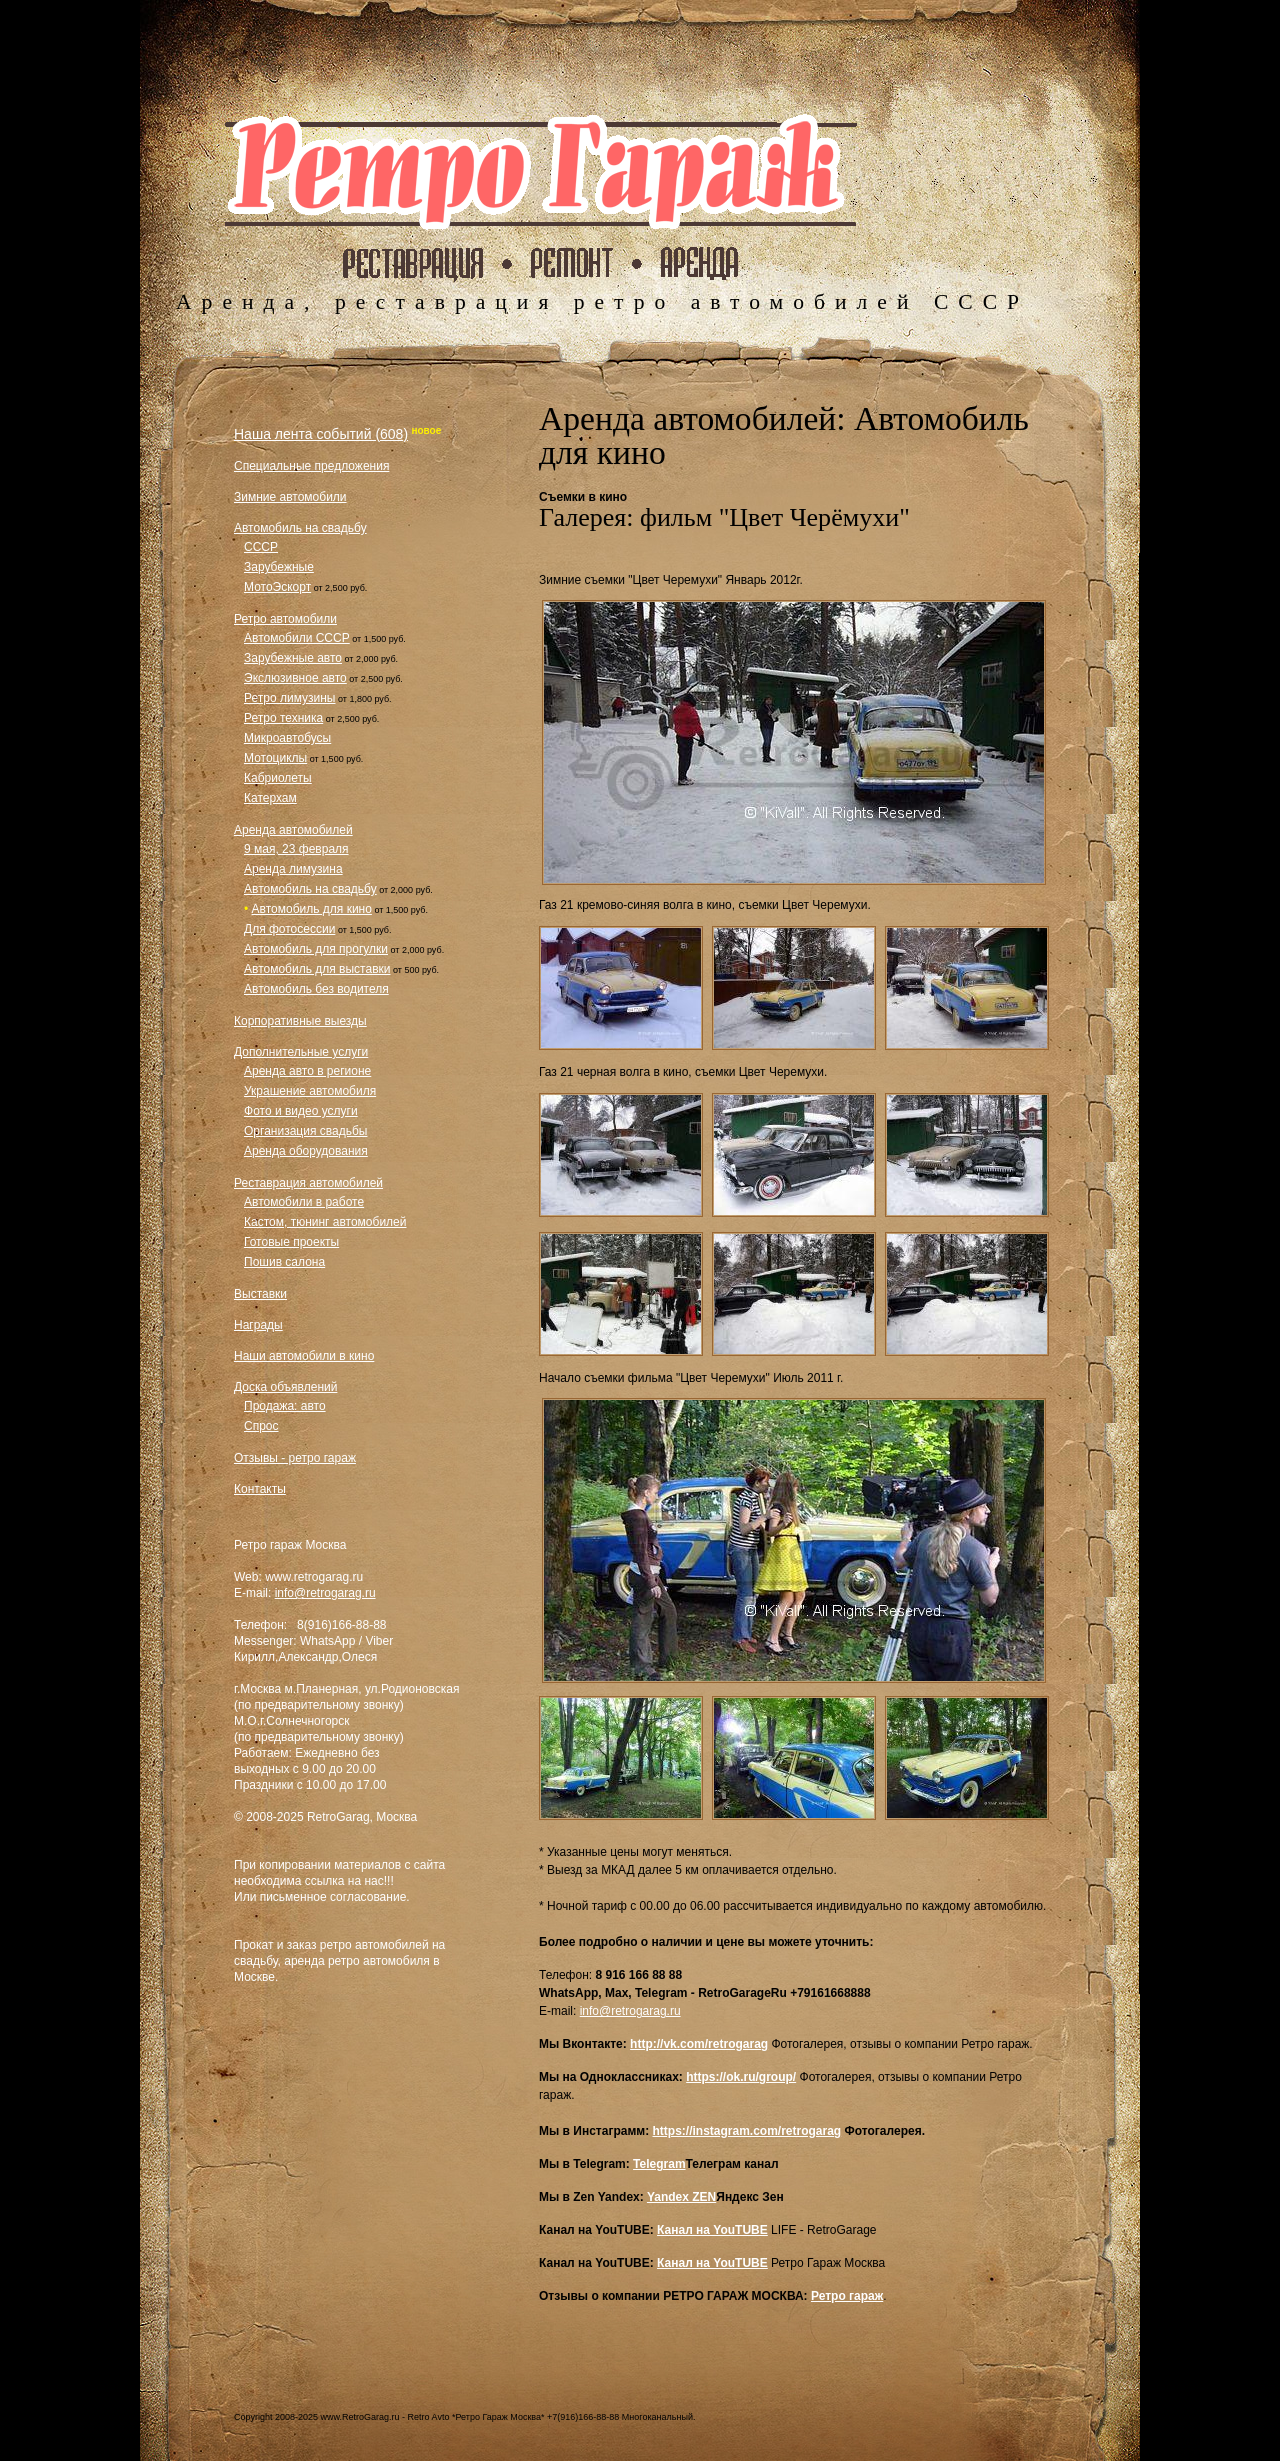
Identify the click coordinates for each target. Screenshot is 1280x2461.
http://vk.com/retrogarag (699, 2044)
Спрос (261, 1426)
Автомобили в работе (304, 1202)
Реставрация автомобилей (308, 1183)
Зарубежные (279, 567)
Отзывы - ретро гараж (295, 1458)
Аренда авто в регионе (307, 1071)
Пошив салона (284, 1262)
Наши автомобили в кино (304, 1356)
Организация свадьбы (305, 1131)
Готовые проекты (291, 1242)
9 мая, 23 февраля (296, 849)
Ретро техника (283, 718)
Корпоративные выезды (300, 1021)
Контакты (260, 1489)
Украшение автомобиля (310, 1091)
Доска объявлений (285, 1387)
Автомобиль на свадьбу (300, 528)
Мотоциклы (275, 758)
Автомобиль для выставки (317, 969)
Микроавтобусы (287, 738)
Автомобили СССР (297, 638)
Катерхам (270, 798)
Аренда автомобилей (293, 830)
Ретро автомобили (285, 619)
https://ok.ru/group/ (741, 2077)
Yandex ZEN (681, 2197)
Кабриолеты (278, 778)
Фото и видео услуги (301, 1111)
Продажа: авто (285, 1406)
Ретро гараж (847, 2296)
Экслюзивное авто (295, 678)
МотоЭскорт (277, 587)
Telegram (659, 2164)
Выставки (260, 1294)
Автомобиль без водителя (316, 989)
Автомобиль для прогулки (316, 949)
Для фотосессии (289, 929)
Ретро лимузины (289, 698)
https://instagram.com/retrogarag (746, 2131)
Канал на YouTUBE (712, 2230)
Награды (258, 1325)
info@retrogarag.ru (325, 1593)
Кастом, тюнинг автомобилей (325, 1222)
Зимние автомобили (290, 497)
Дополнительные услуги (301, 1052)
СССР (261, 547)
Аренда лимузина (293, 869)
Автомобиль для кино (312, 909)
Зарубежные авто (293, 658)
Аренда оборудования (306, 1151)
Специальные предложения (311, 466)
